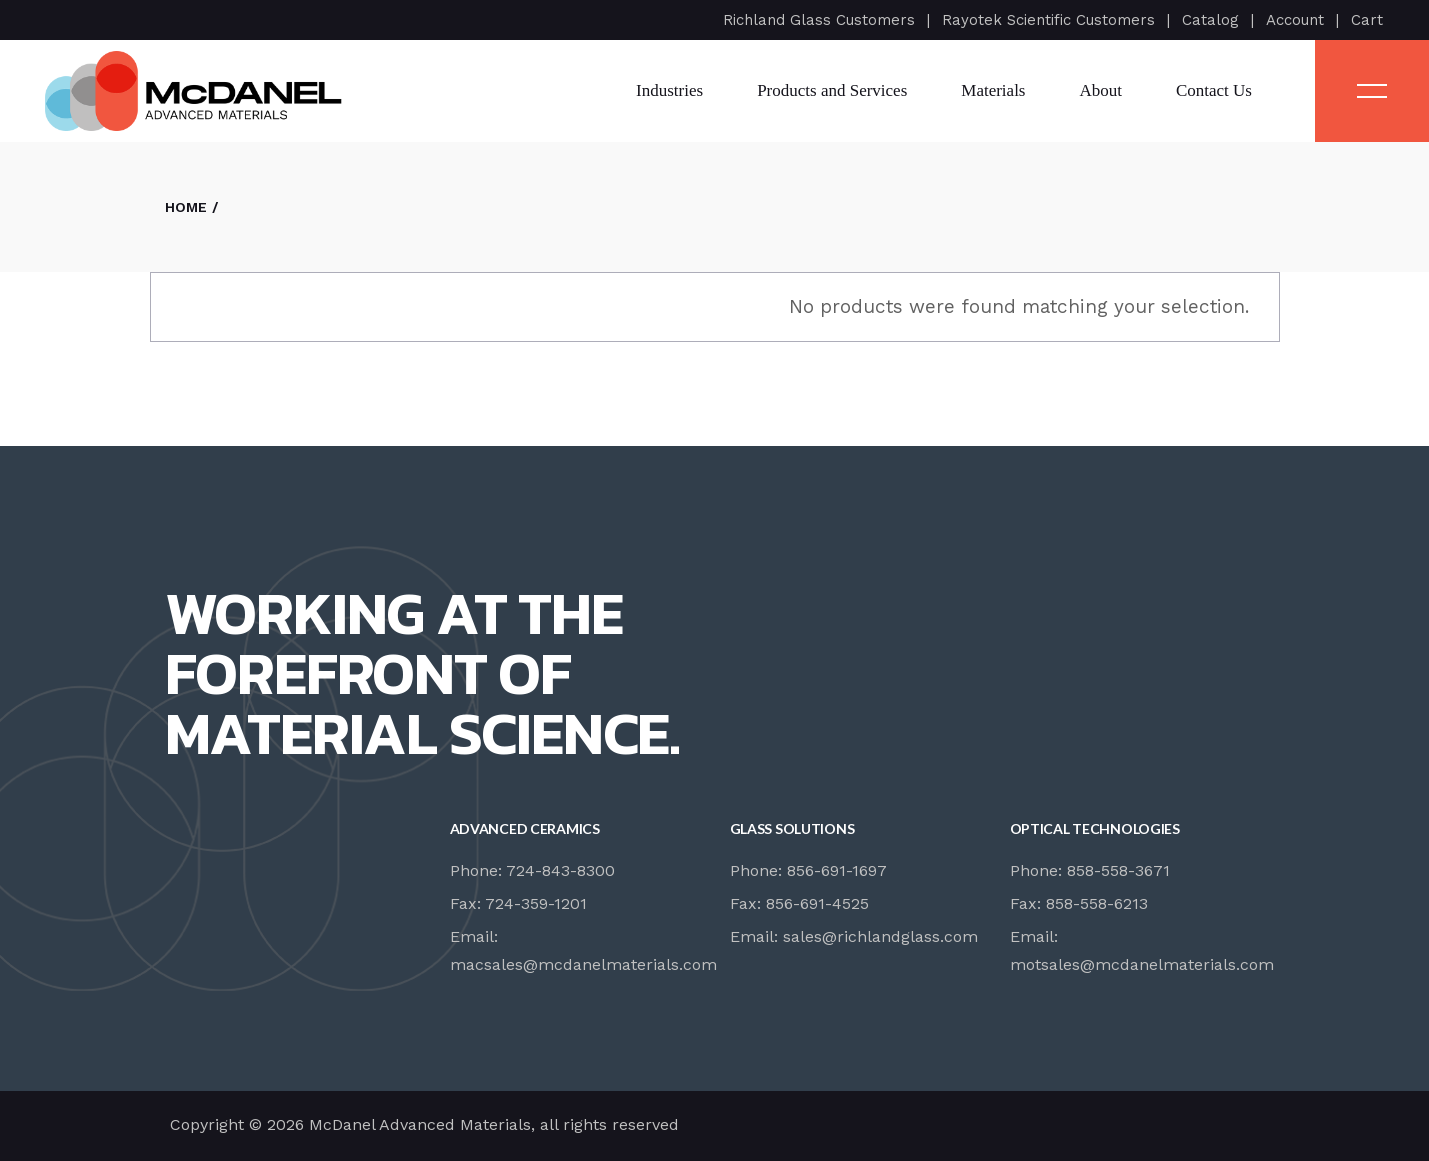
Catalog (1210, 20)
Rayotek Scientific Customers (1048, 20)
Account (1295, 20)
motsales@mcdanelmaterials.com (1142, 964)
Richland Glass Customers (819, 20)
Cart (1367, 20)
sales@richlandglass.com (880, 936)
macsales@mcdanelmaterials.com (583, 964)
